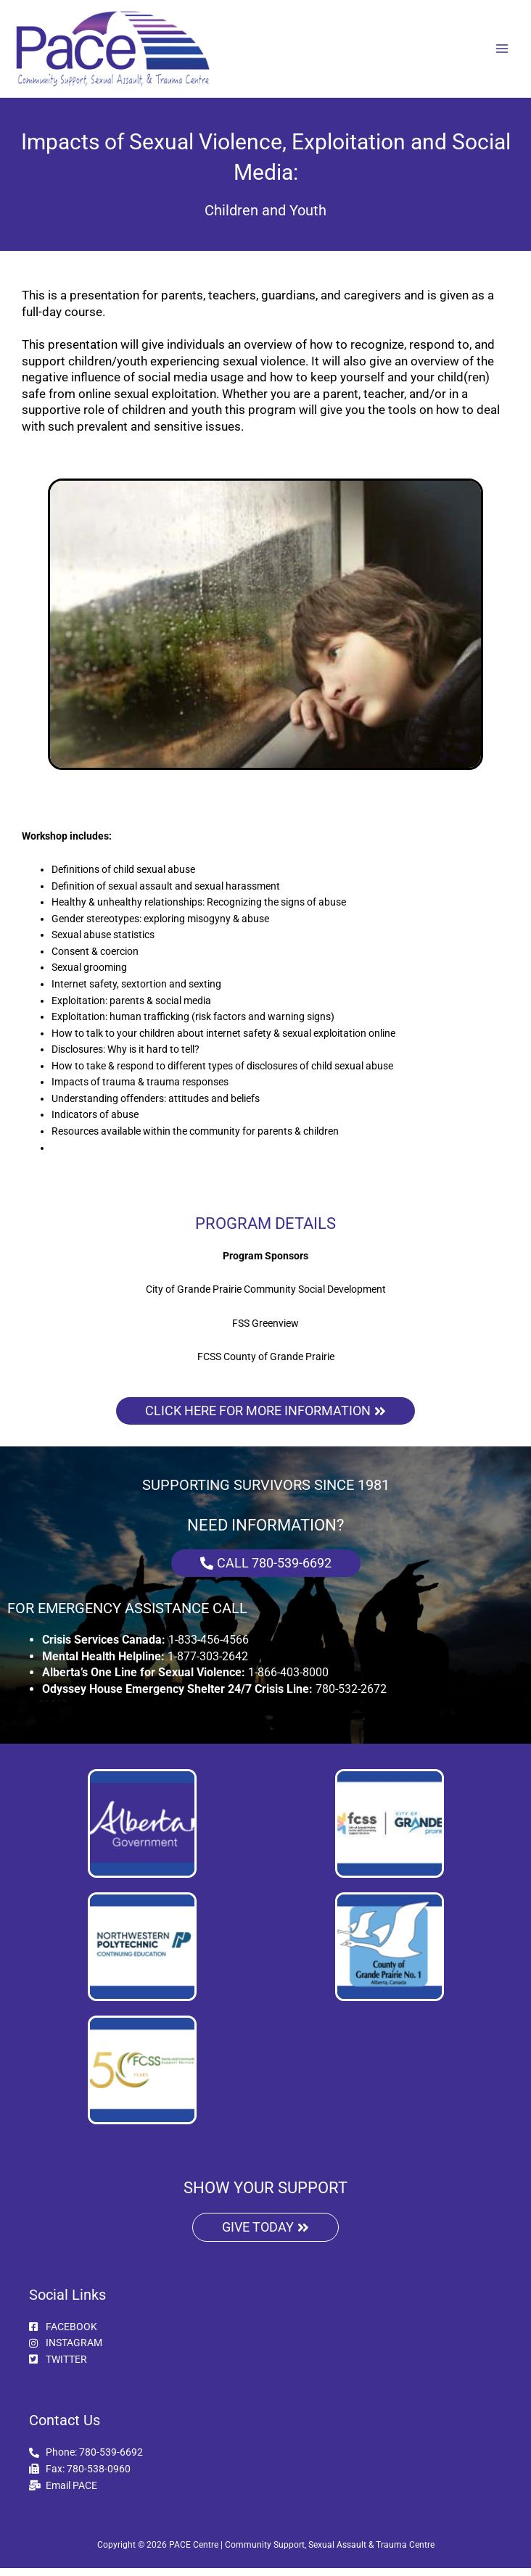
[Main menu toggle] (502, 52)
